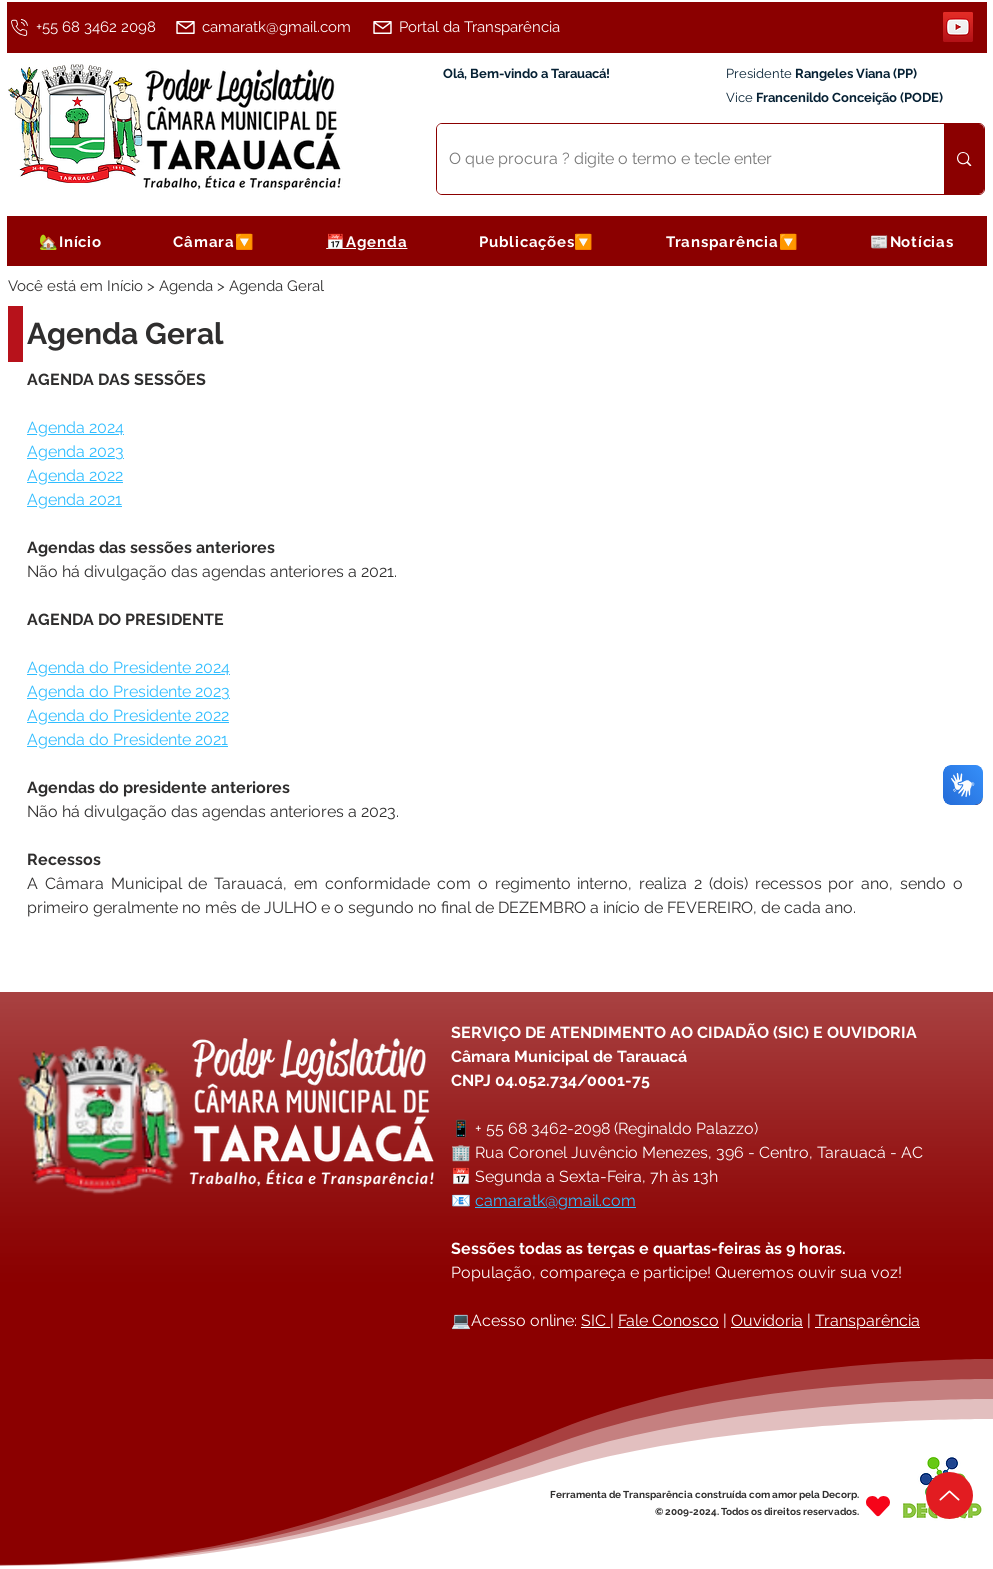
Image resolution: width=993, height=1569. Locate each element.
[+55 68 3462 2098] (87, 27)
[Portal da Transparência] (476, 27)
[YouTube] (958, 27)
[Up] (949, 1495)
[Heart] (878, 1505)
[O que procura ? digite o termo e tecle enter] (676, 159)
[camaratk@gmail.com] (269, 27)
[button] (213, 241)
